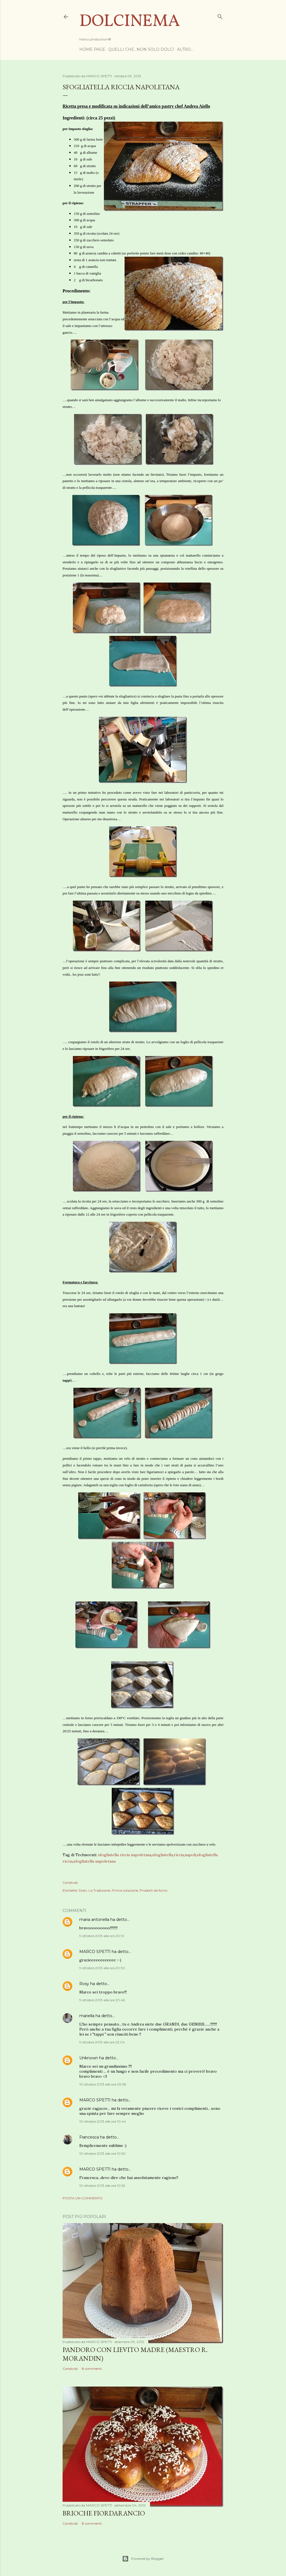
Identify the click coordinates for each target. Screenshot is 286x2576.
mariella (86, 2015)
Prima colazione (125, 1890)
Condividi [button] (70, 1882)
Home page (92, 49)
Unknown (88, 2057)
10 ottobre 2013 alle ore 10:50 (102, 2153)
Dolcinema (129, 21)
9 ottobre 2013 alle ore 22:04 (102, 2042)
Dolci (83, 1890)
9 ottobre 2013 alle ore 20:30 (102, 1968)
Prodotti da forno (153, 1890)
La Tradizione (99, 1890)
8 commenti (92, 2368)
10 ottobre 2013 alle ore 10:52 (102, 2185)
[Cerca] (220, 15)
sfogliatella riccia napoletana (124, 1854)
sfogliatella (162, 1854)
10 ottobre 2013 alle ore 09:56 (102, 2084)
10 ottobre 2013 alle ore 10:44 (102, 2121)
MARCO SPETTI (95, 1951)
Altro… (185, 49)
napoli (190, 1854)
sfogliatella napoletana (94, 1861)
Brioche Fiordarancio (104, 2513)
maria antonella (94, 1919)
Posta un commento (83, 2198)
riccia (179, 1854)
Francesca (89, 2137)
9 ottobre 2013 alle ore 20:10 (101, 1936)
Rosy (84, 1983)
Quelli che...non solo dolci (141, 49)
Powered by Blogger (143, 2558)
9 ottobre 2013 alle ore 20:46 (102, 2000)
